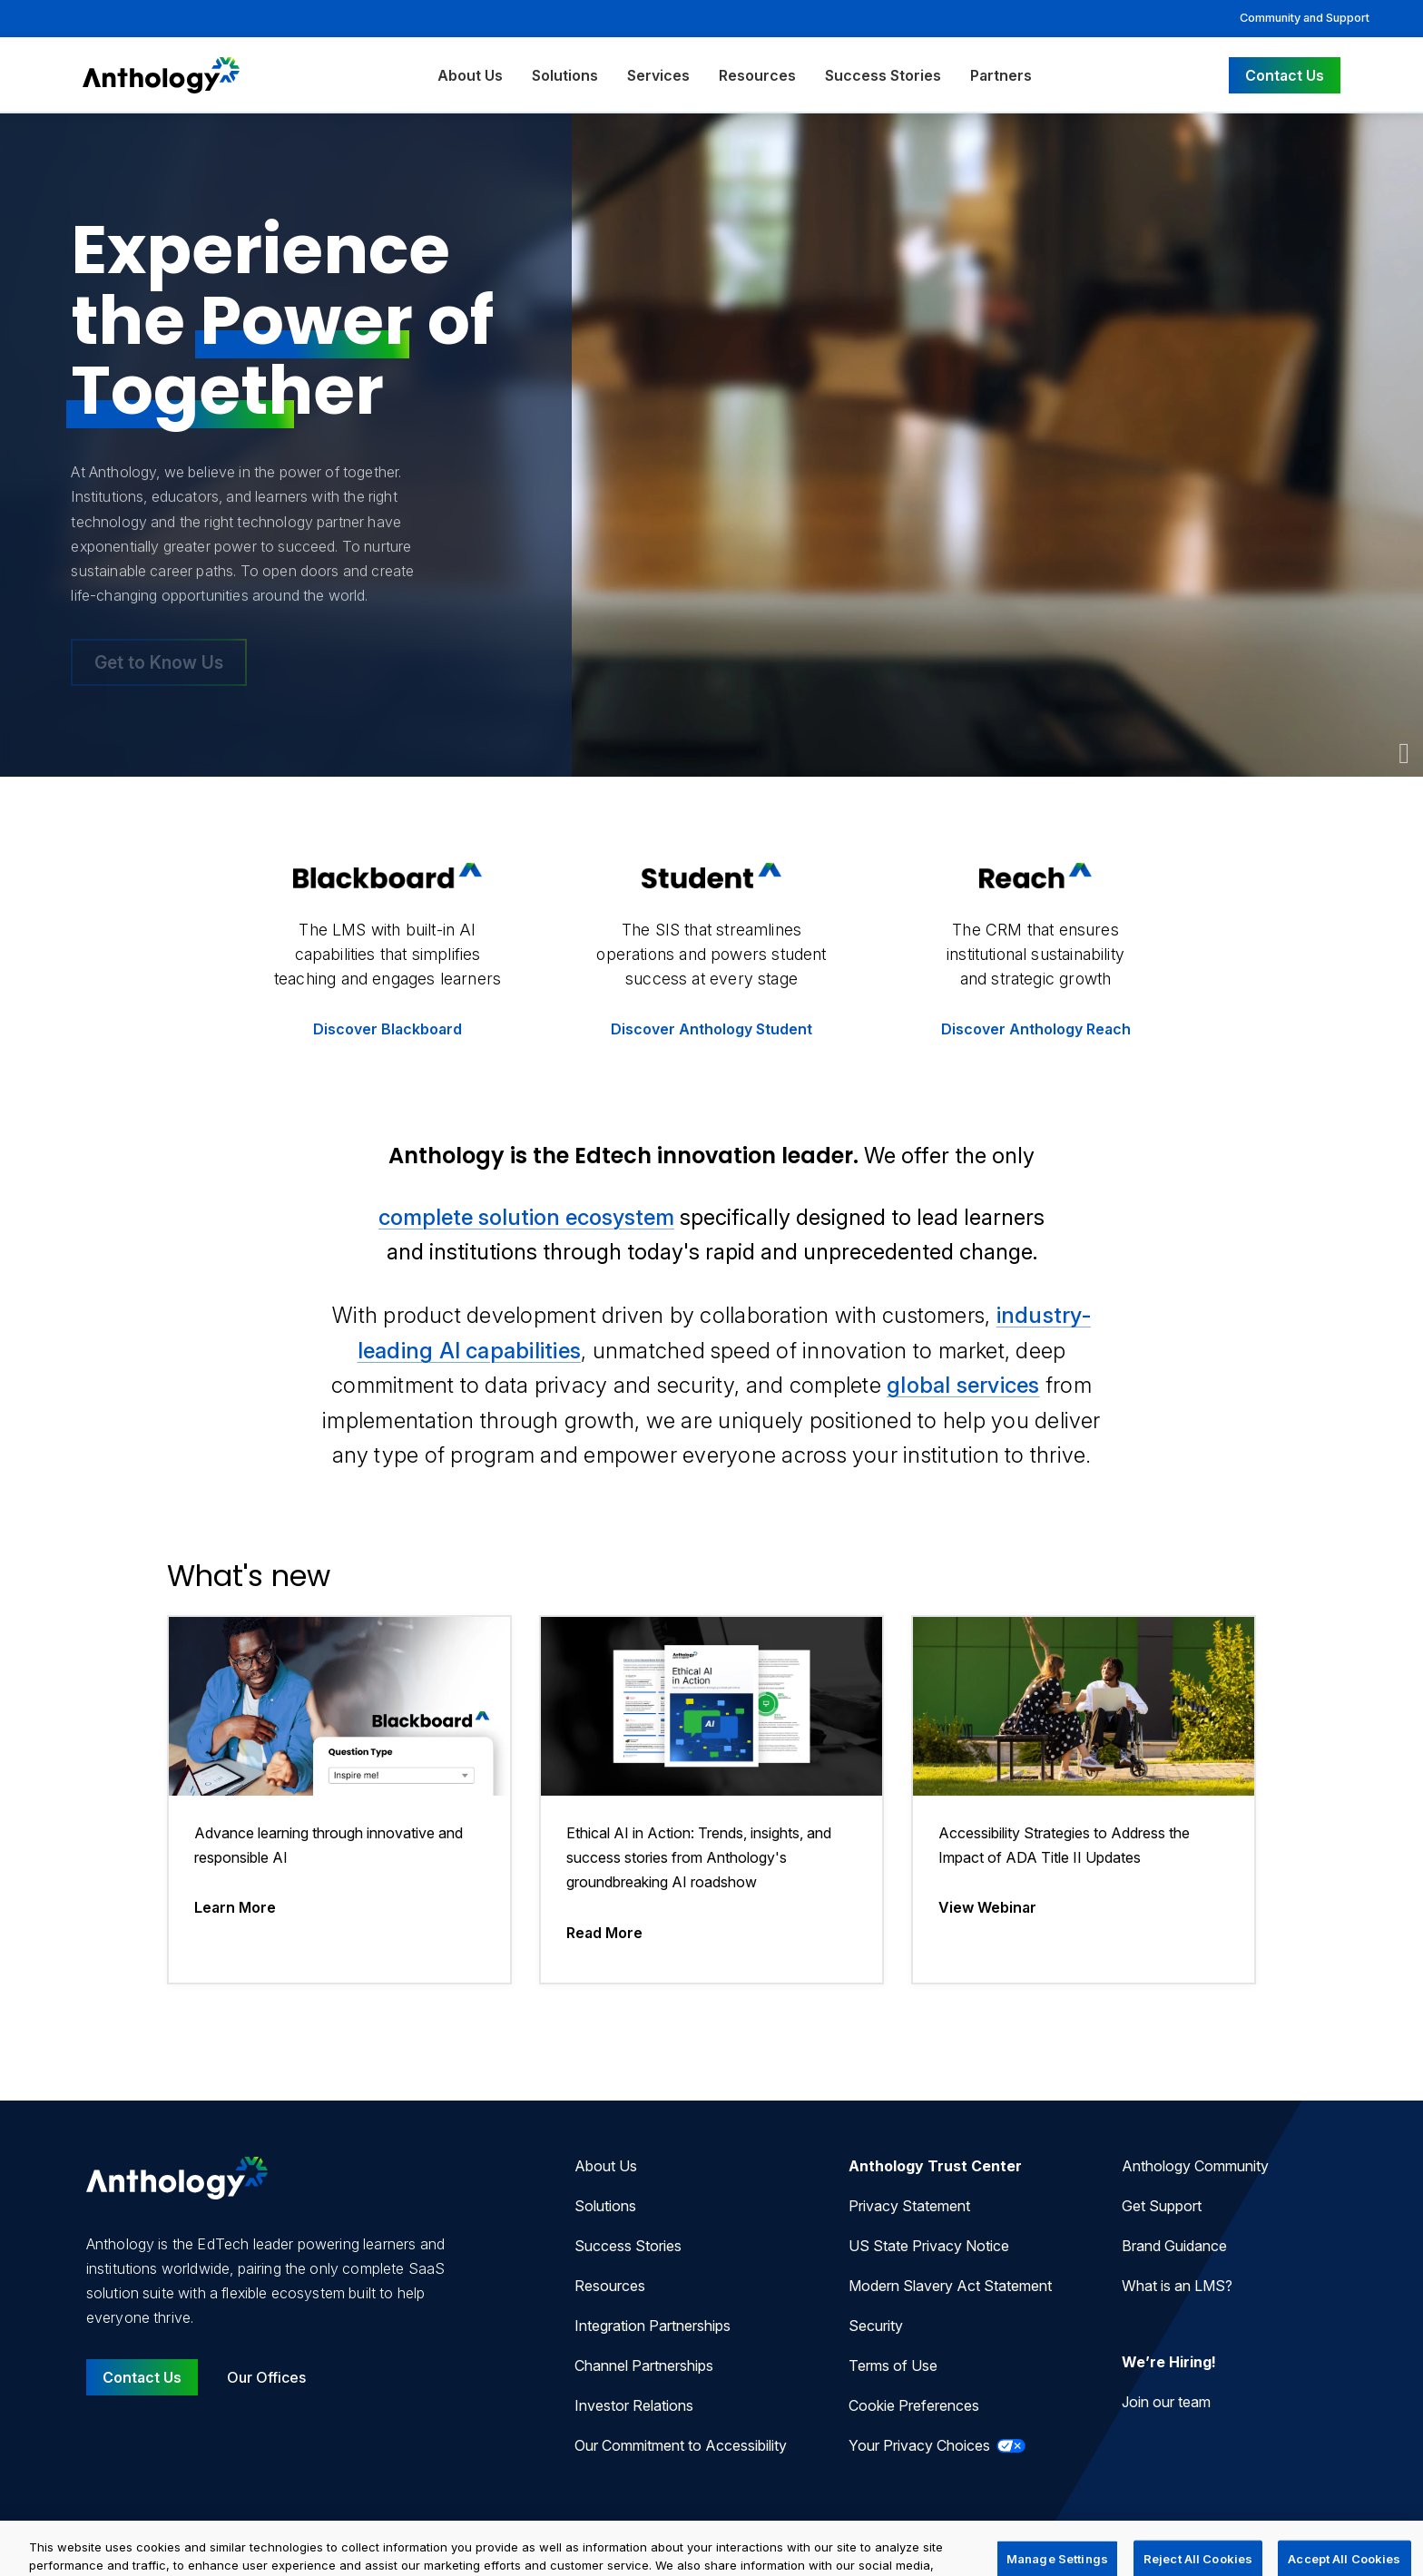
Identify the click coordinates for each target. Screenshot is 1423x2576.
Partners (1001, 75)
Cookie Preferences (914, 2405)
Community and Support (1304, 17)
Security (876, 2325)
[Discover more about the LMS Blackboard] (387, 958)
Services (658, 75)
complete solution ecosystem (526, 1217)
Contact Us (1284, 75)
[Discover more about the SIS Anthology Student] (711, 958)
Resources (757, 75)
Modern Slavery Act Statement (950, 2286)
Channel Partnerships (643, 2365)
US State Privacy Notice (929, 2246)
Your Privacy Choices (937, 2445)
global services (963, 1385)
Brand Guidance (1174, 2246)
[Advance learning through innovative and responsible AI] (339, 1799)
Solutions (565, 75)
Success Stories (883, 75)
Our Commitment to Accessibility (680, 2445)
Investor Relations (633, 2405)
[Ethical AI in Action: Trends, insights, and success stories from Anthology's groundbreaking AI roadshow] (711, 1799)
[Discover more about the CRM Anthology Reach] (1035, 958)
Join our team (1166, 2402)
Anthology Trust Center (935, 2166)
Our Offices (266, 2377)
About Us (470, 75)
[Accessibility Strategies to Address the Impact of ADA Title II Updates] (1083, 1799)
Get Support (1162, 2206)
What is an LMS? (1177, 2286)
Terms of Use (893, 2365)
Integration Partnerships (652, 2325)
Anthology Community (1195, 2166)
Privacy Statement (909, 2206)
